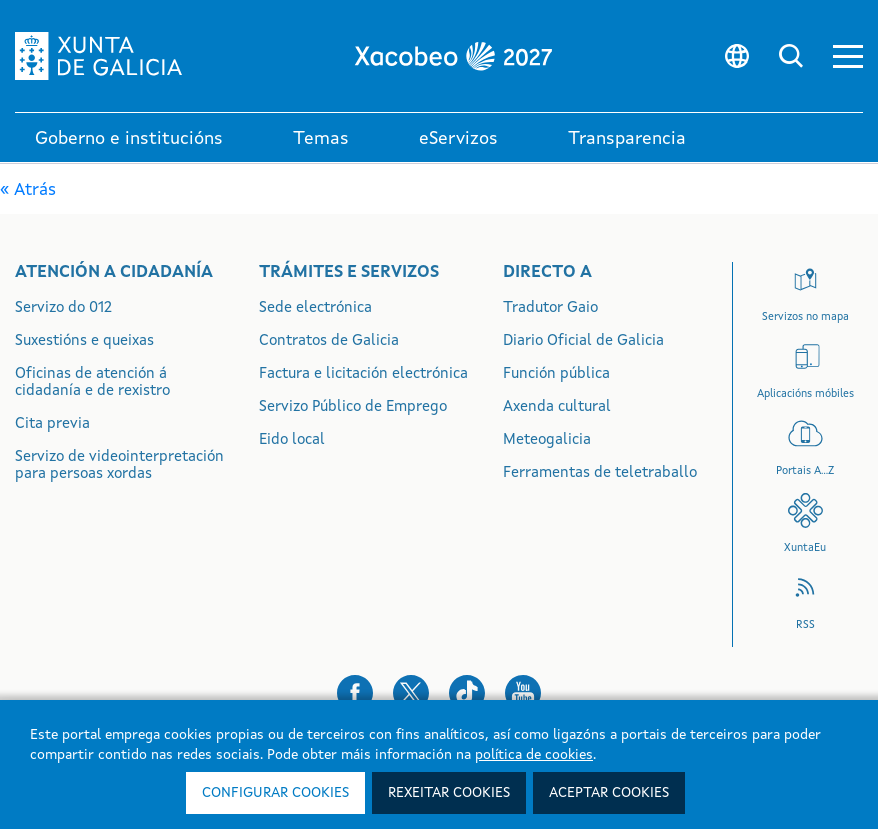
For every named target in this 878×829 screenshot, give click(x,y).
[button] (848, 56)
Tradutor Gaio (550, 308)
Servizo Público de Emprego (353, 407)
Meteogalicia (547, 440)
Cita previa (52, 424)
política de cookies (534, 755)
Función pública (556, 374)
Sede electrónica (315, 308)
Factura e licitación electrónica (363, 374)
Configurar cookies (275, 793)
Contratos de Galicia (329, 341)
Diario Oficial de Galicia (583, 341)
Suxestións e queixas (84, 341)
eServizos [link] (458, 139)
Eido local (292, 440)
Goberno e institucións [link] (129, 139)
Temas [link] (321, 139)
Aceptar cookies (609, 793)
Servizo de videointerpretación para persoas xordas (119, 466)
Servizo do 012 (63, 308)
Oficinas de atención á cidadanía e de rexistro (92, 383)
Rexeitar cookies (449, 793)
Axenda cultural (557, 407)
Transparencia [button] (627, 139)
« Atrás (28, 190)
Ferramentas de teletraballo (600, 473)
